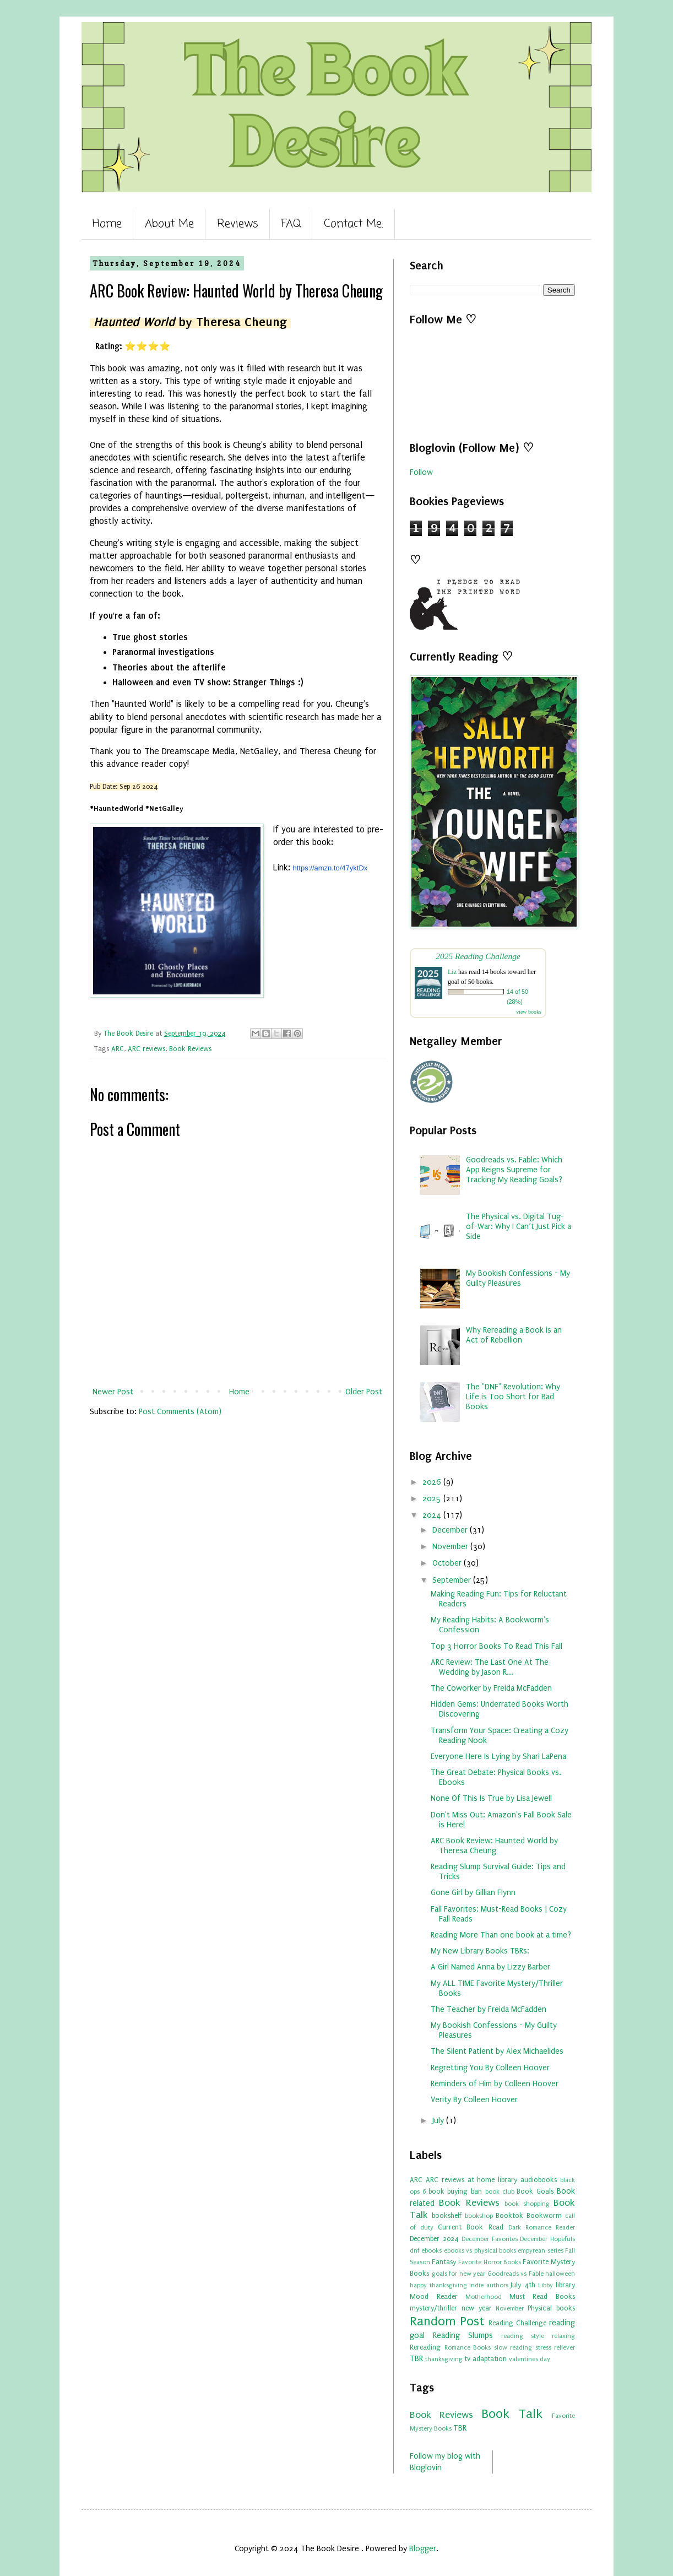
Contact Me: (353, 223)
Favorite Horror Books (489, 2262)
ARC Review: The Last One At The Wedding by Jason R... (490, 1667)
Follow (421, 472)
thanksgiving (444, 2359)
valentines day (529, 2359)
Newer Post (113, 1392)
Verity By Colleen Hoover (474, 2099)
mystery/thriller (433, 2308)
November (451, 1546)
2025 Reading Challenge (478, 956)
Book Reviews (190, 1049)
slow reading (513, 2347)
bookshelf (447, 2215)
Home (107, 223)
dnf (415, 2250)
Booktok (509, 2215)
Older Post (363, 1392)
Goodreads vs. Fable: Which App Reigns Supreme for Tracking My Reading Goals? (514, 1169)
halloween (560, 2273)
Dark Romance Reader (541, 2227)
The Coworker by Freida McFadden (491, 1688)
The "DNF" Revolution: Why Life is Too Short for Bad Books (513, 1396)
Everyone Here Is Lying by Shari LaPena (498, 1756)
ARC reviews (146, 1049)
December (451, 1530)
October (448, 1563)
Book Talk (511, 2413)
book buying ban (455, 2191)
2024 (432, 1515)
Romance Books (467, 2347)
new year (477, 2308)
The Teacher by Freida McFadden (488, 2009)
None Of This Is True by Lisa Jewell (491, 1798)
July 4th (523, 2285)
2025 (432, 1498)
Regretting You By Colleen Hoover (490, 2067)
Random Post (447, 2321)
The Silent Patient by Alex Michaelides (497, 2051)
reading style (522, 2336)
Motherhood (483, 2297)
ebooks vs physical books (480, 2250)
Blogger (422, 2548)
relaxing (563, 2336)
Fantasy (444, 2262)
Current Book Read (470, 2227)
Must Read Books (542, 2296)
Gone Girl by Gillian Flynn (473, 1892)
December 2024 (434, 2238)
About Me (169, 223)
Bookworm (544, 2215)
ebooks (431, 2250)
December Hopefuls (547, 2239)
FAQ (291, 223)
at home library (493, 2179)
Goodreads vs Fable (515, 2273)
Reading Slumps (463, 2335)
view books (528, 1012)
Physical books (551, 2308)
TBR (416, 2358)
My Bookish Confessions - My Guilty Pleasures (518, 1278)
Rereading (425, 2347)
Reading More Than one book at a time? (501, 1935)
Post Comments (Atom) (180, 1411)
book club (499, 2191)
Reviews (237, 223)
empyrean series (540, 2250)
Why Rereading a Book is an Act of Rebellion (514, 1335)
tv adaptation (485, 2359)
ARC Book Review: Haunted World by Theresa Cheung (494, 1845)
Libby (545, 2285)
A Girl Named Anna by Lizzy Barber (490, 1967)
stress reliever (555, 2347)
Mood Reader (434, 2296)
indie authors (488, 2285)
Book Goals (535, 2191)
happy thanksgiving (438, 2285)
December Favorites (490, 2239)
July (439, 2120)
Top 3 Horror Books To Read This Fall (496, 1646)
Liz (452, 972)
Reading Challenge (517, 2323)
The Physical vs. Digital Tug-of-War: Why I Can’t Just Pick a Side (518, 1226)
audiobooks (538, 2179)
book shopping (526, 2203)
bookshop (479, 2216)
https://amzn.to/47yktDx (330, 868)
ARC (117, 1049)
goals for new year (459, 2273)
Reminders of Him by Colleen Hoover (494, 2083)
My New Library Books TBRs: (480, 1951)
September (452, 1580)
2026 (432, 1482)
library (565, 2285)
